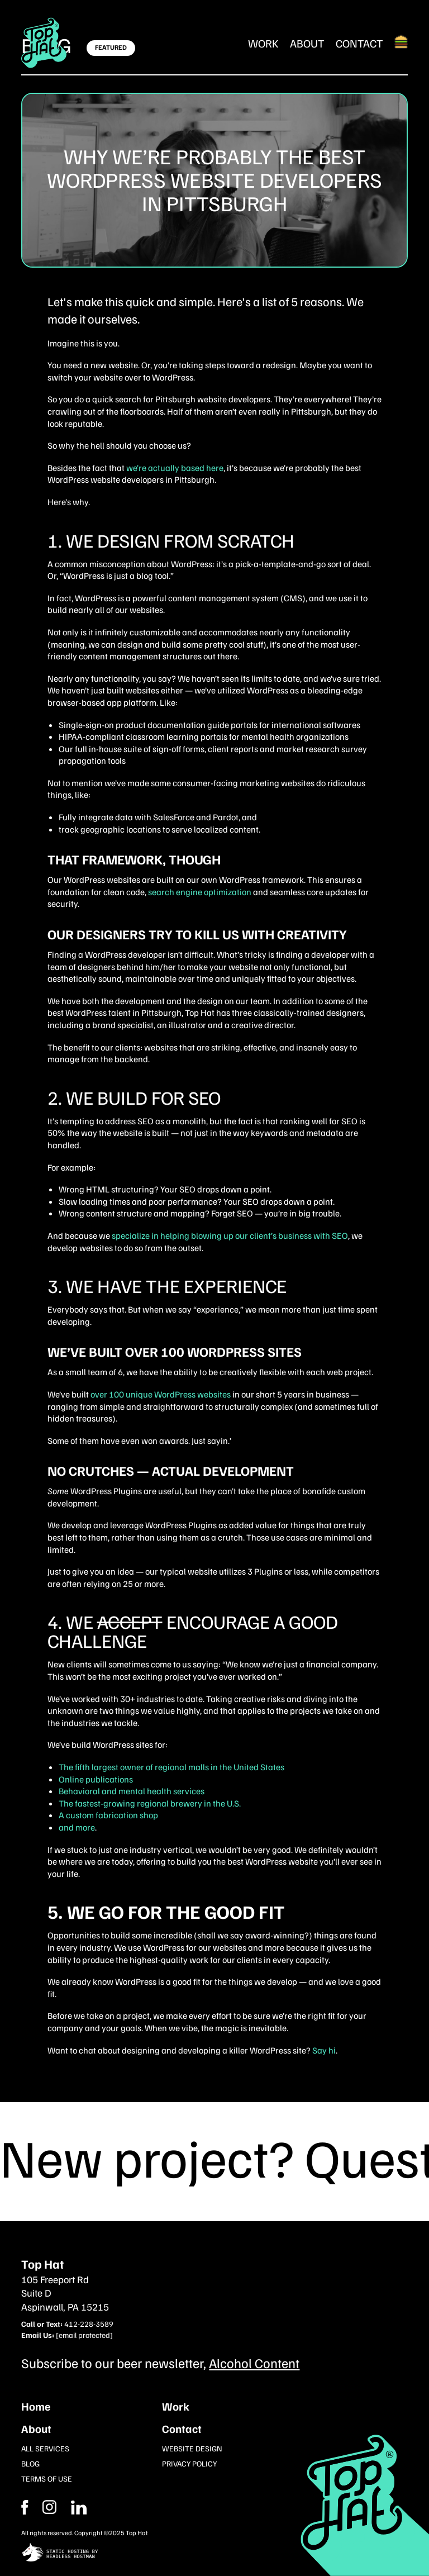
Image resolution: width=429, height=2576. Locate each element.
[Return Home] (44, 43)
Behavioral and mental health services (131, 1790)
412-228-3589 (88, 2323)
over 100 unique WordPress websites (160, 1394)
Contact (359, 43)
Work (263, 43)
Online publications (96, 1779)
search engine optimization (199, 891)
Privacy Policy (189, 2463)
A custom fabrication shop (108, 1815)
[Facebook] (49, 2507)
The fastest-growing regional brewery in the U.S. (150, 1803)
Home (36, 2406)
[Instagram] (78, 2507)
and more (77, 1827)
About (307, 43)
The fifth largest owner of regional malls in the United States (171, 1766)
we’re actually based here (174, 467)
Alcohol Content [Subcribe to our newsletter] (254, 2362)
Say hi (324, 2050)
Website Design (192, 2448)
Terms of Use (46, 2478)
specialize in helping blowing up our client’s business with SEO (230, 1235)
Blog (30, 2463)
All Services (45, 2448)
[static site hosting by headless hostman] (214, 2553)
